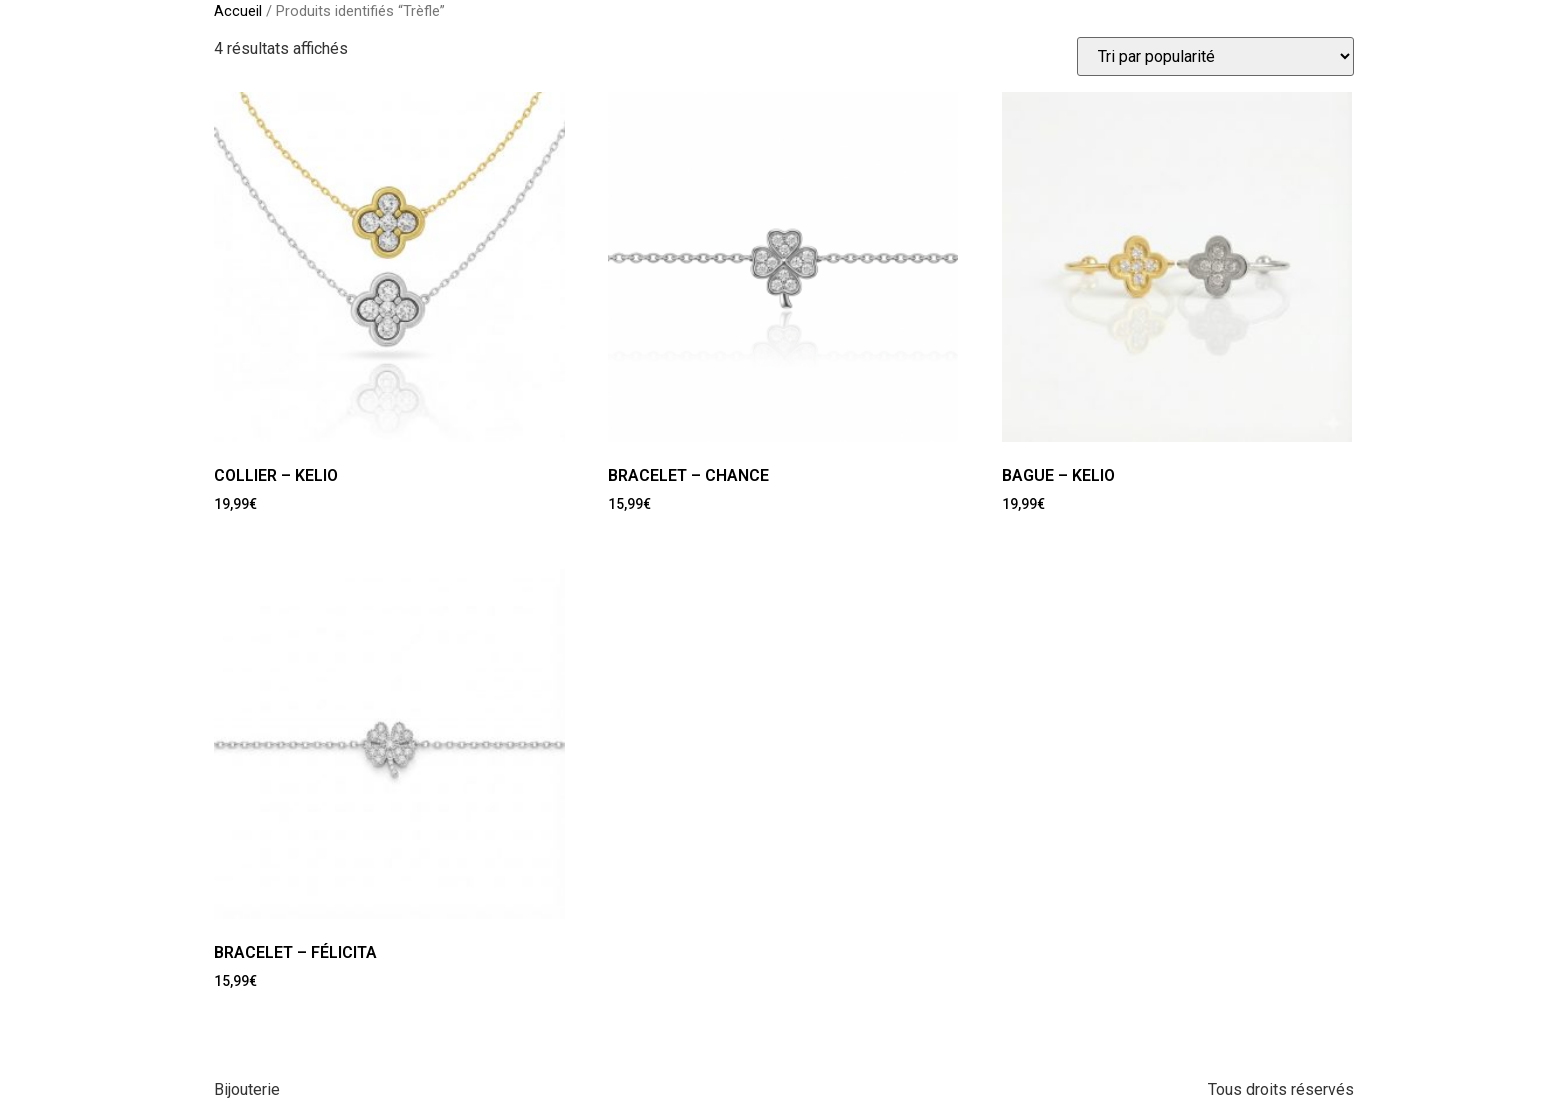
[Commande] (1215, 56)
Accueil (238, 11)
